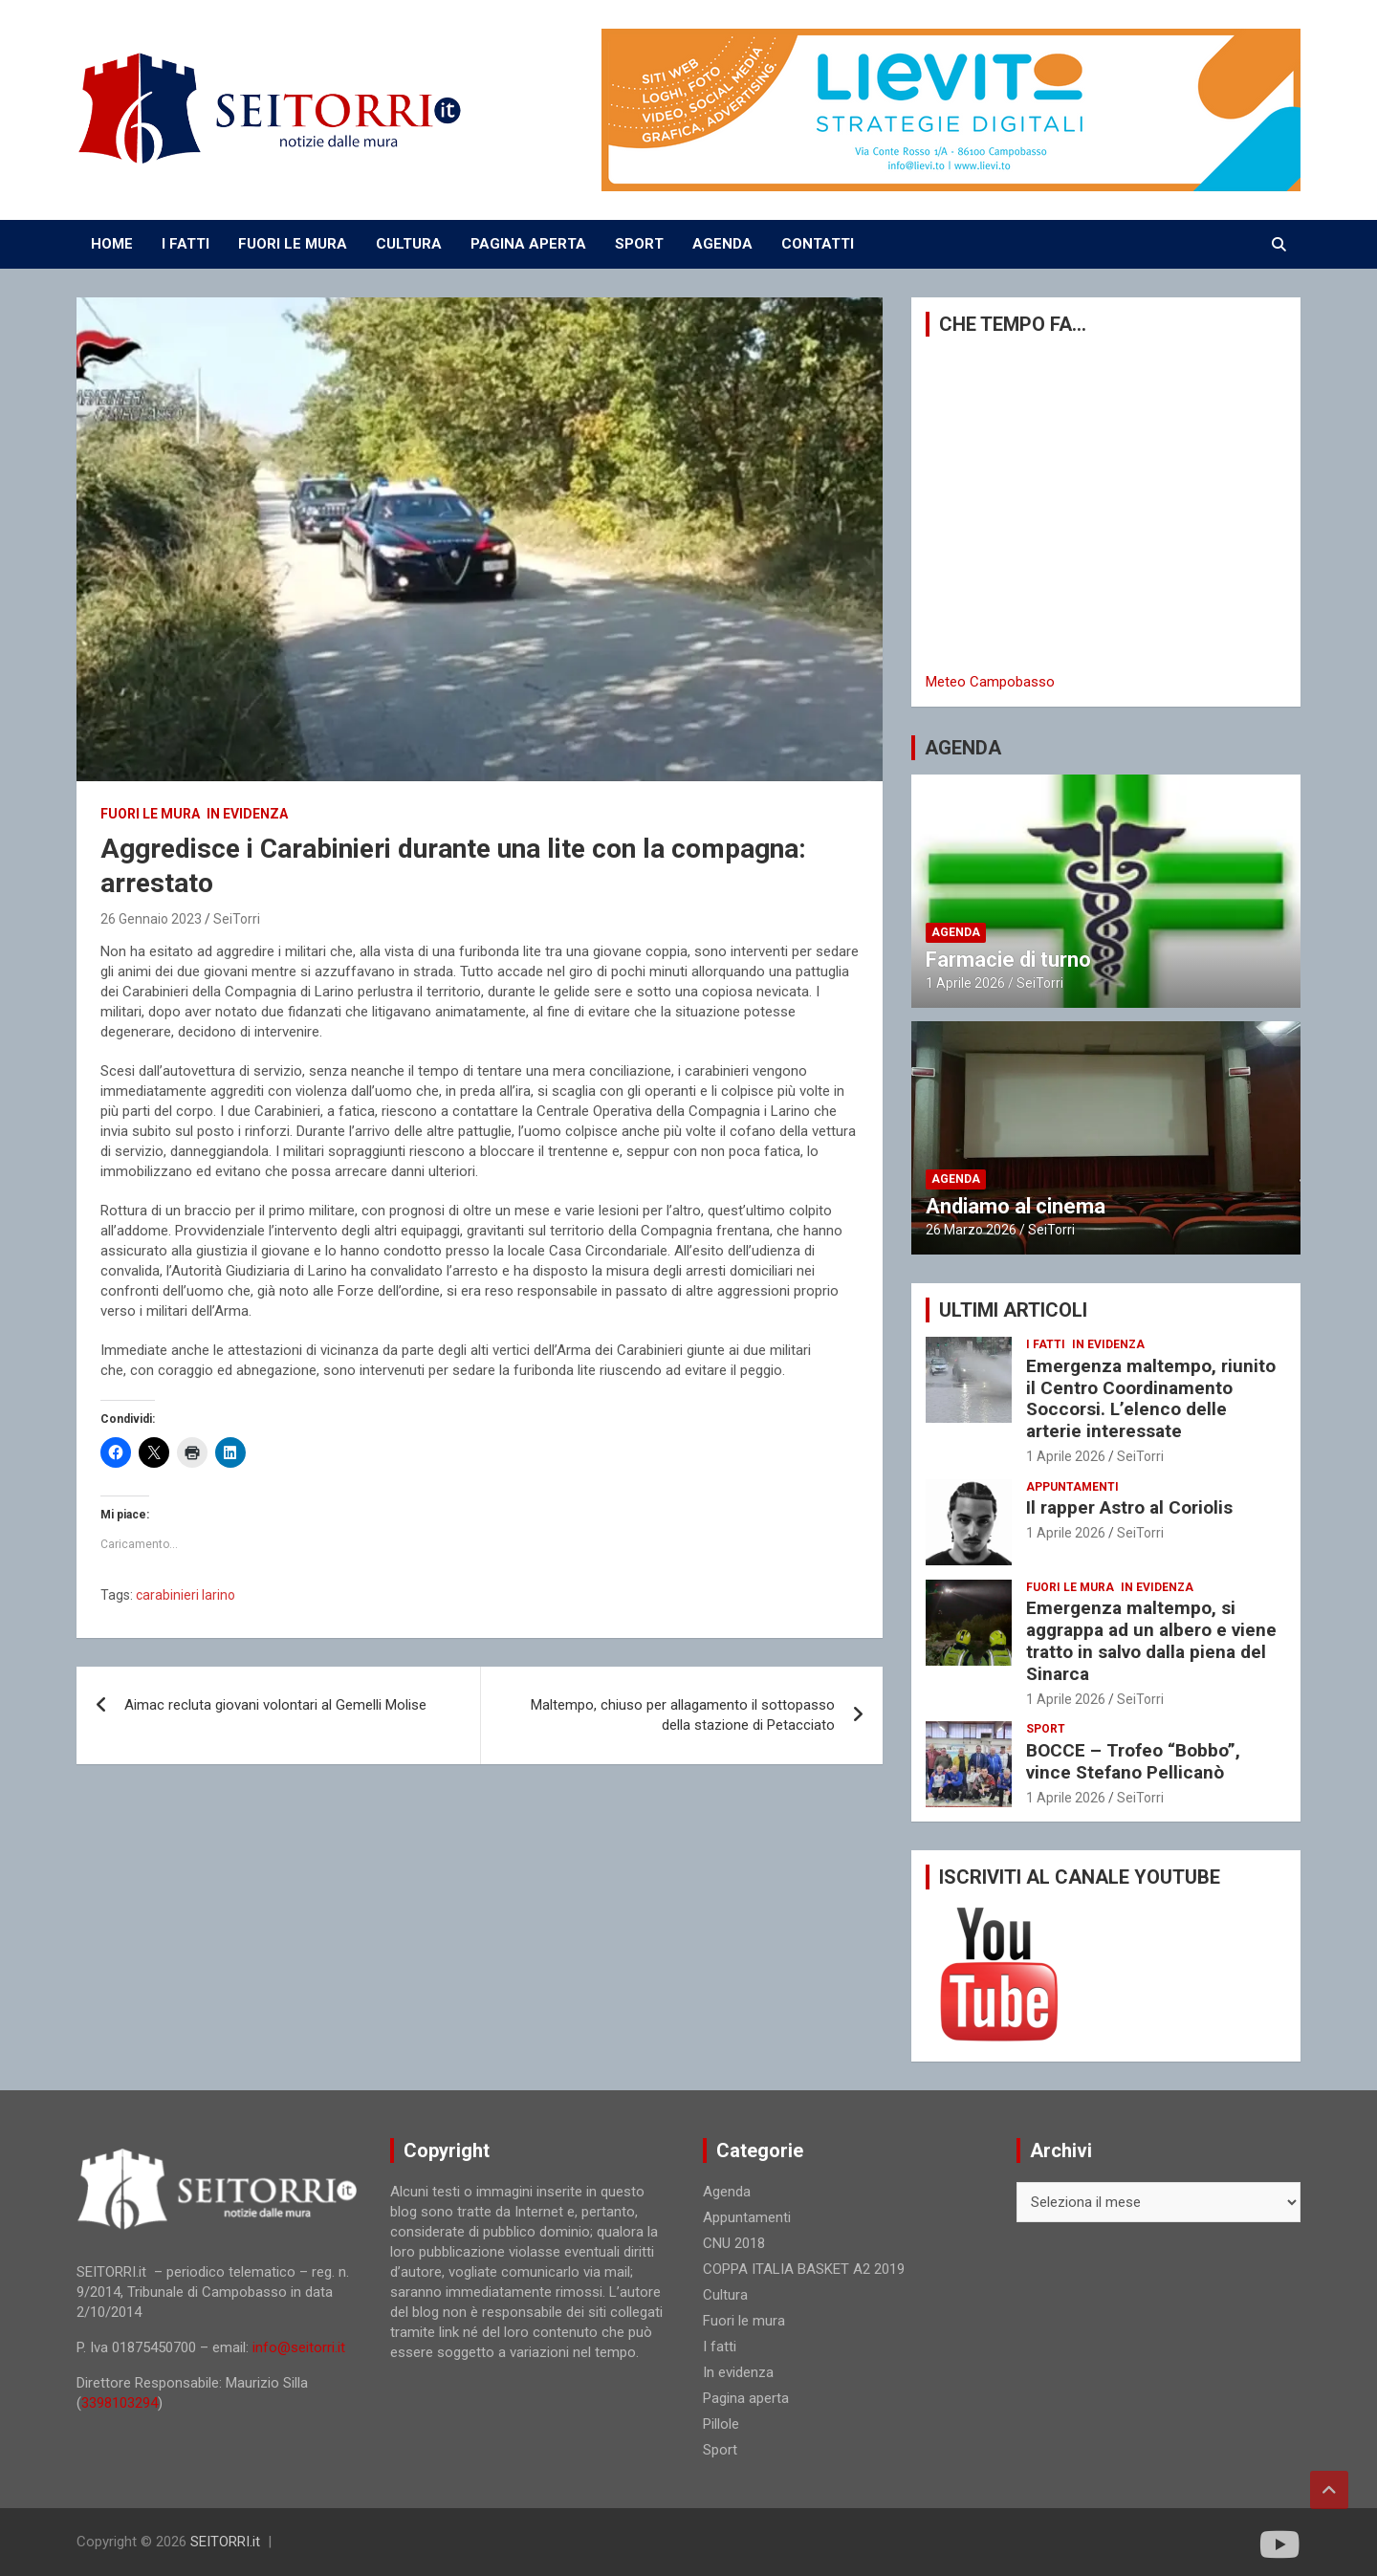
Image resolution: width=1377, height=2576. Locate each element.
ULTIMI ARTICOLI (1013, 1310)
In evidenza (247, 813)
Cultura (725, 2294)
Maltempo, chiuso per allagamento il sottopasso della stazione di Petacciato (683, 1715)
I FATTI (185, 243)
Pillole (721, 2424)
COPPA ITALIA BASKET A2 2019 (804, 2269)
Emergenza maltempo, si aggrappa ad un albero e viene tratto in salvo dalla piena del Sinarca (1151, 1640)
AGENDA (722, 243)
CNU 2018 (734, 2243)
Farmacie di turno (1008, 959)
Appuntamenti (1072, 1487)
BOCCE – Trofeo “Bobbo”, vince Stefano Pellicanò (1133, 1761)
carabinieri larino (185, 1595)
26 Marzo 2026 (971, 1229)
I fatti (1045, 1344)
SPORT (639, 243)
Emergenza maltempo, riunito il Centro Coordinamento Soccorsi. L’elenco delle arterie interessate (1151, 1398)
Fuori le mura (150, 813)
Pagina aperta (746, 2398)
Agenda (955, 932)
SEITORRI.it (225, 2541)
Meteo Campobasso (990, 681)
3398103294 (119, 2403)
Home (112, 243)
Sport (1045, 1729)
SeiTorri (236, 919)
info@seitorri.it (298, 2347)
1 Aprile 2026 (965, 983)
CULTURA (409, 243)
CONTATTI (817, 243)
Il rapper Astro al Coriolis (1129, 1507)
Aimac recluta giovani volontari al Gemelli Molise (275, 1705)
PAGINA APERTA (528, 243)
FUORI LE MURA (292, 243)
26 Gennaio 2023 (151, 919)
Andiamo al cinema (1015, 1206)
